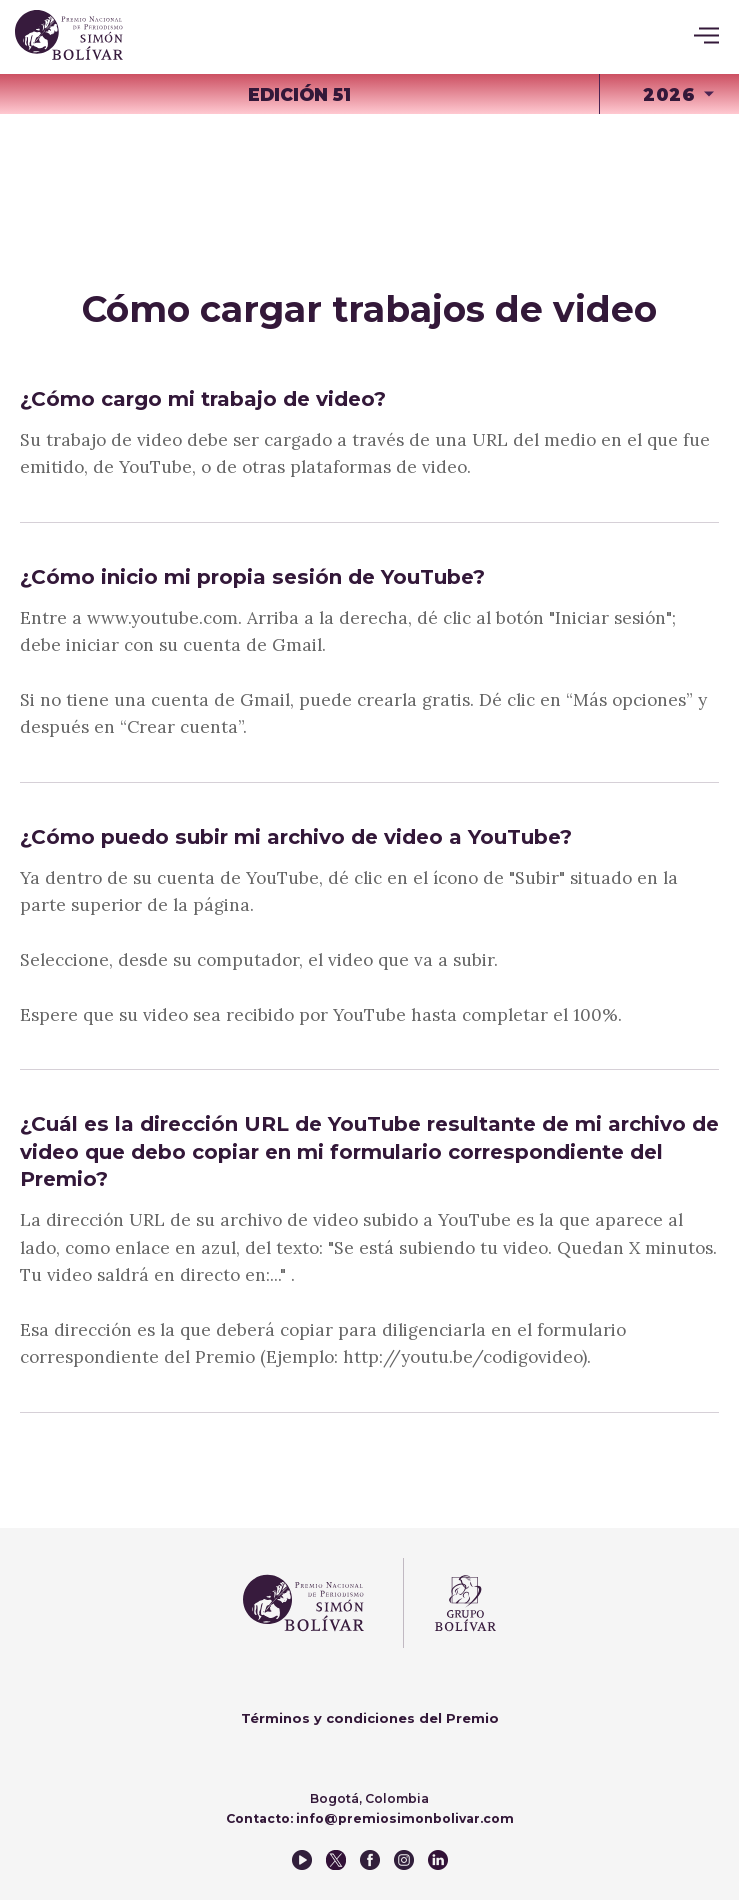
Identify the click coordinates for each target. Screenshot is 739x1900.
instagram (404, 1860)
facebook (370, 1860)
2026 (669, 94)
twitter (336, 1860)
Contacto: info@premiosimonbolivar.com (370, 1818)
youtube (302, 1860)
